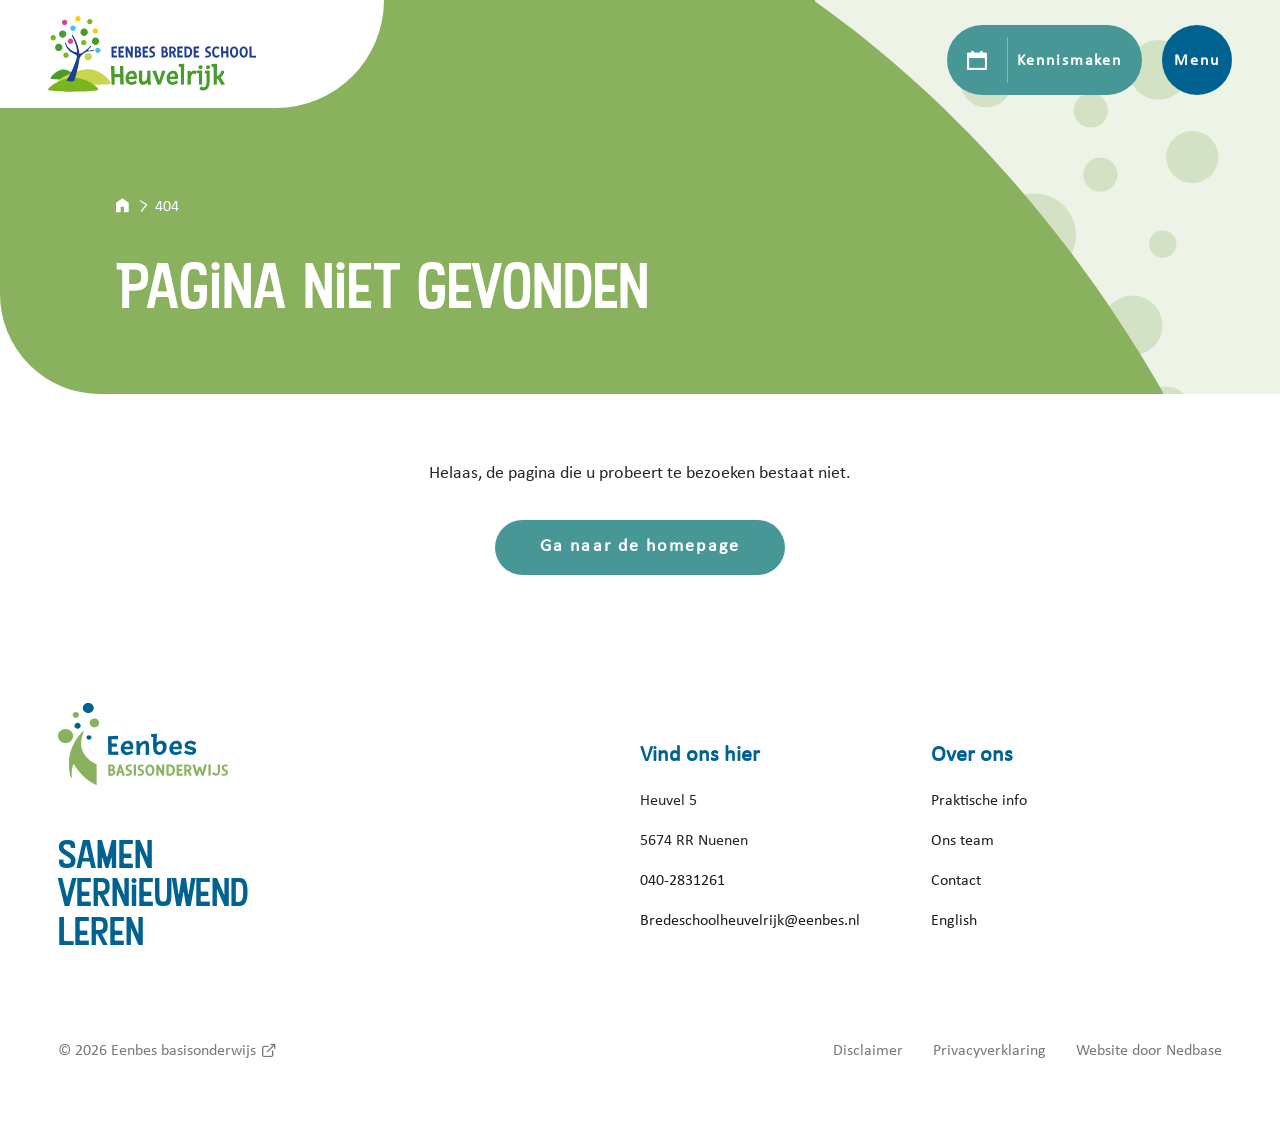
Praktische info (979, 800)
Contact (956, 880)
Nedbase (1194, 1050)
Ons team (962, 840)
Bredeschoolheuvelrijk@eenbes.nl (750, 920)
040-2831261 (682, 880)
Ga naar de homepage (640, 546)
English (954, 920)
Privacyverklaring (989, 1050)
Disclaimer (868, 1050)
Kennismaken (1069, 60)
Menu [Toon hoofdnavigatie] (1196, 60)
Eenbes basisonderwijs (183, 1050)
